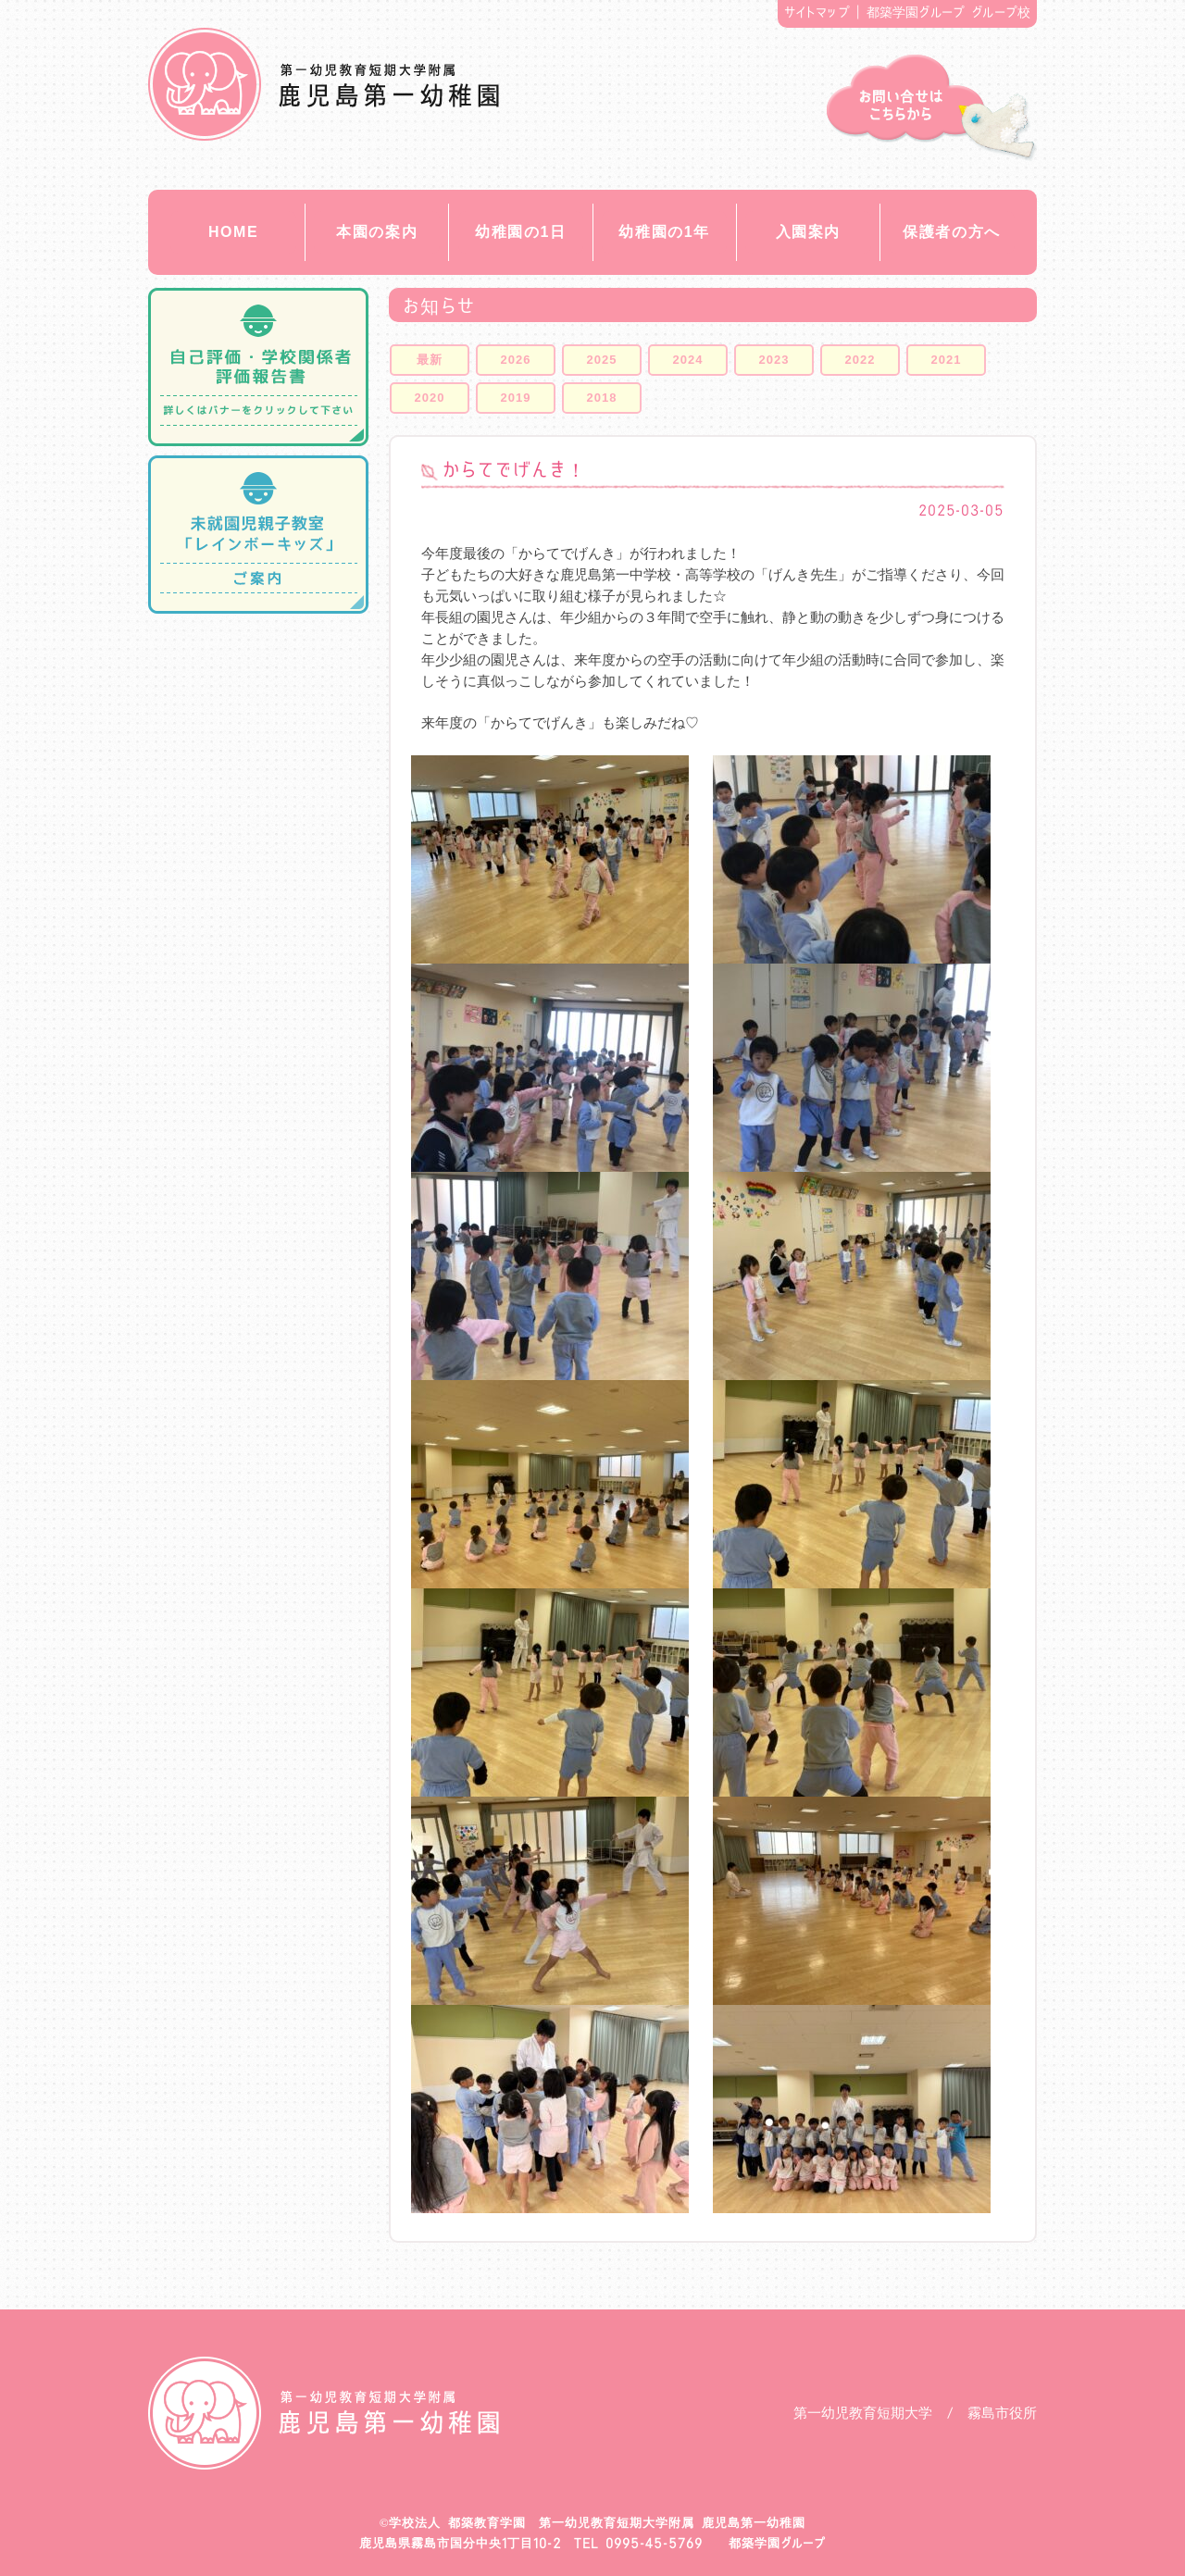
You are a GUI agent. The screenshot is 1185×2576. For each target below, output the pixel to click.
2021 (946, 360)
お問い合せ (932, 108)
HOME (233, 232)
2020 (430, 397)
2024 (688, 360)
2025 (602, 360)
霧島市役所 (1002, 2413)
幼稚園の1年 (664, 232)
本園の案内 (377, 232)
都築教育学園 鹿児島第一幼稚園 (323, 84)
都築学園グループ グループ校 (949, 12)
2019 (516, 397)
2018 (602, 397)
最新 (430, 360)
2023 (774, 360)
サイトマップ (817, 12)
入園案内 (808, 232)
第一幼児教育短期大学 (862, 2413)
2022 (860, 360)
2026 (516, 360)
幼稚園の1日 (521, 232)
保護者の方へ (952, 232)
